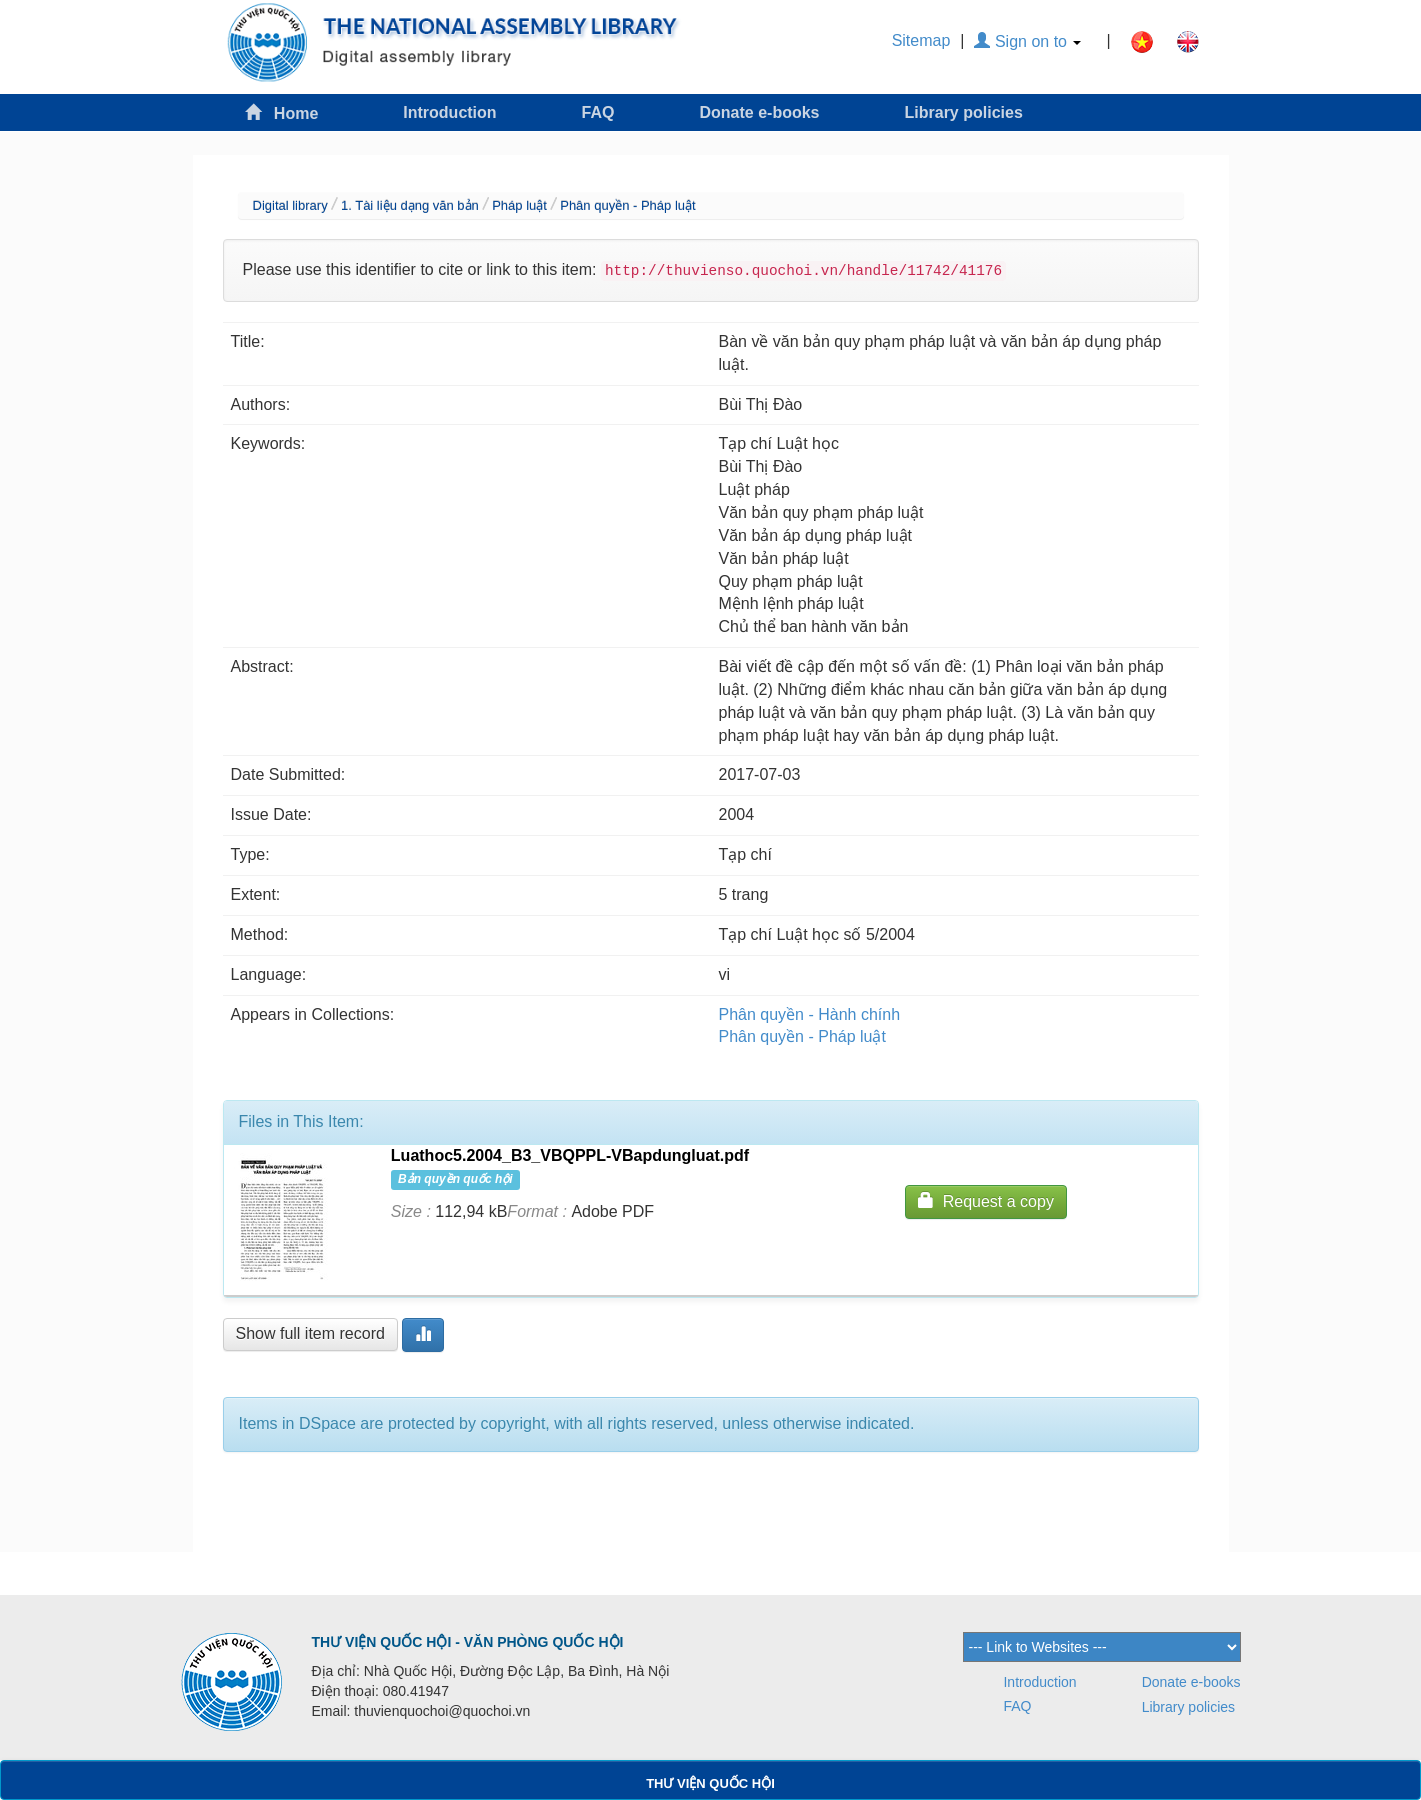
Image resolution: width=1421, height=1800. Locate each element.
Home (282, 112)
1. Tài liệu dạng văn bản (410, 205)
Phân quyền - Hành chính (810, 1014)
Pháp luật (519, 205)
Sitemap (921, 40)
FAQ (598, 112)
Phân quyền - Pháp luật (627, 205)
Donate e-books (760, 112)
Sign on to (1027, 41)
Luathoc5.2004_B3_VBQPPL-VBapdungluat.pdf (570, 1155)
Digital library (290, 205)
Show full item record (310, 1333)
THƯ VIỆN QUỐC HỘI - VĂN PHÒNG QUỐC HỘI (468, 1642)
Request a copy (986, 1200)
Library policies (964, 112)
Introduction (449, 112)
